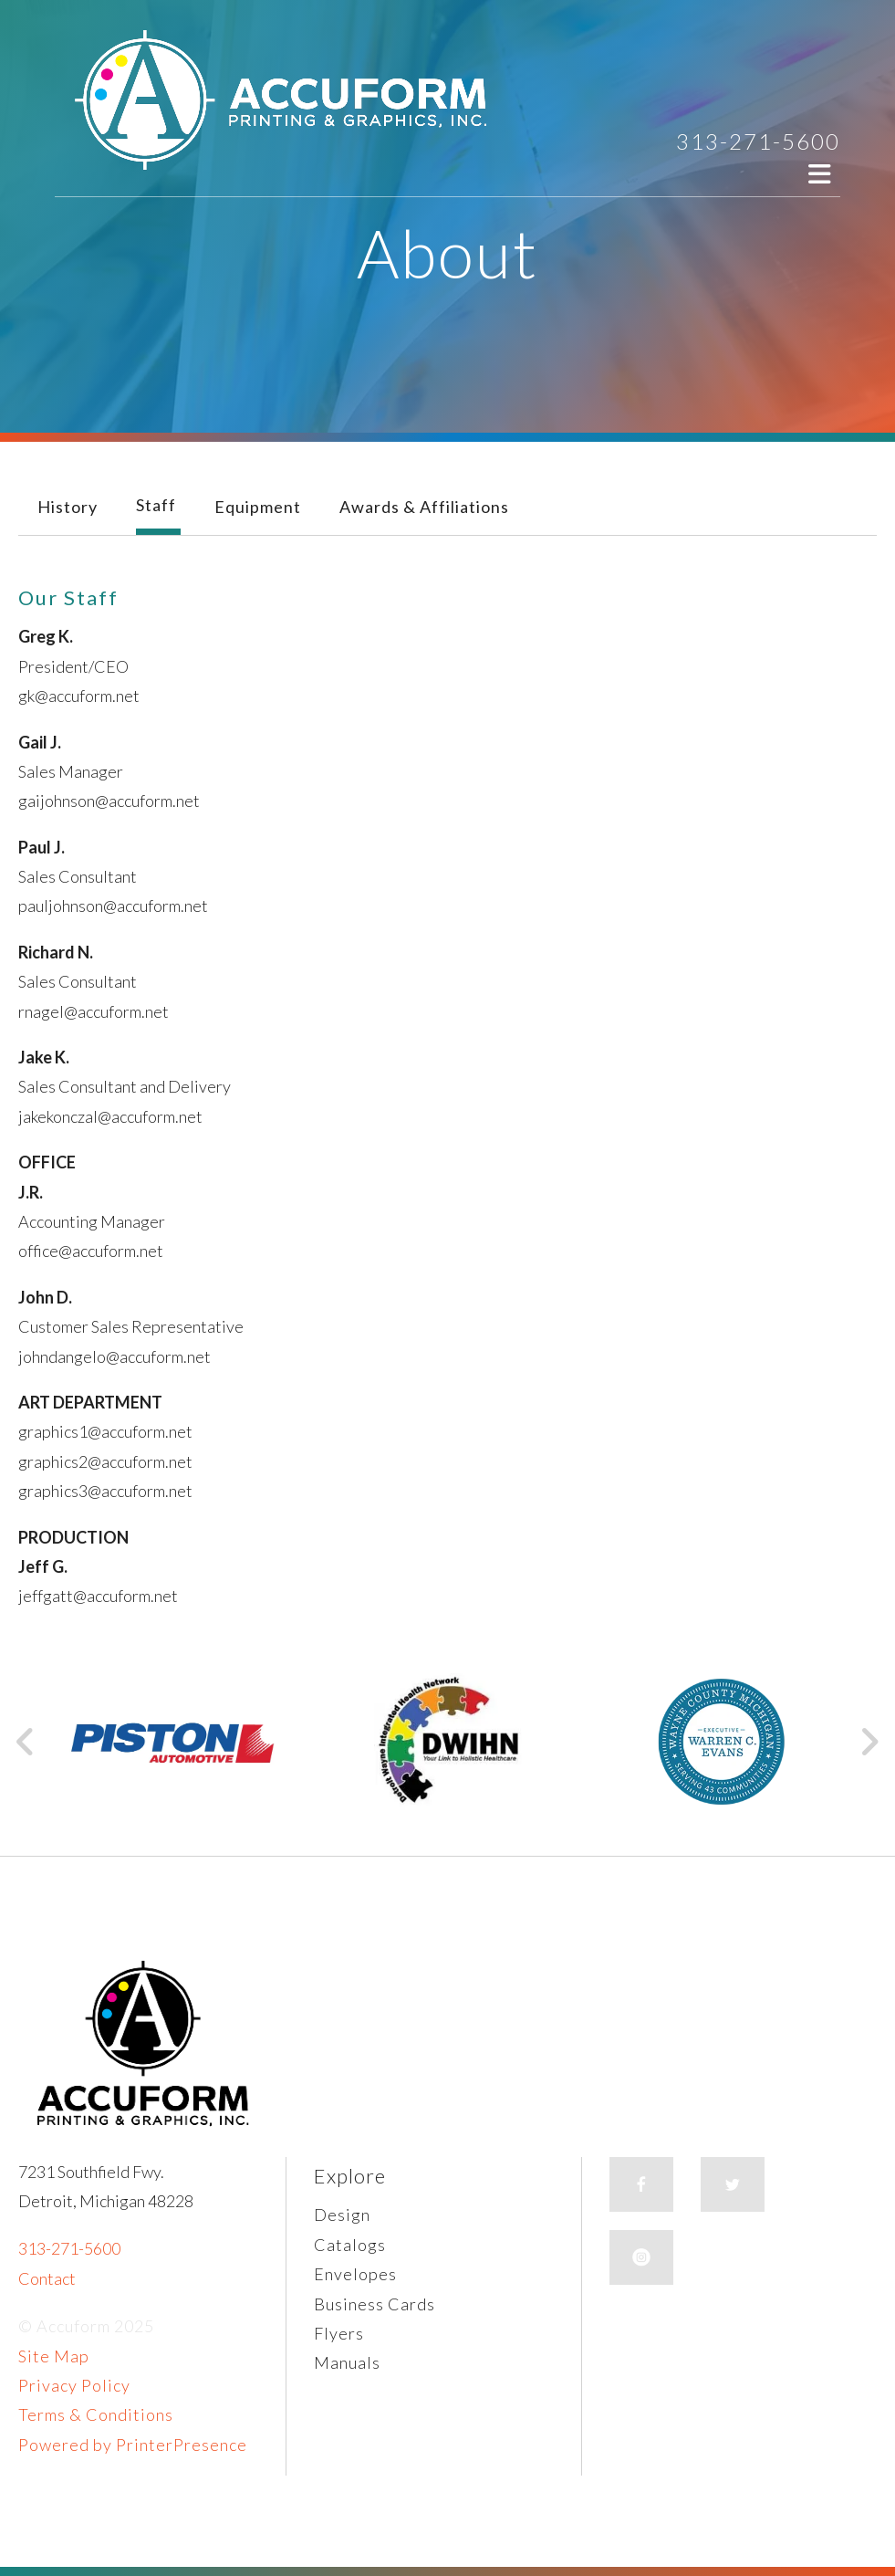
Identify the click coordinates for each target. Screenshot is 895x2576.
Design (342, 2214)
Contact (47, 2278)
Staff (156, 505)
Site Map (53, 2356)
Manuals (347, 2362)
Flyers (339, 2333)
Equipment (257, 507)
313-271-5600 (758, 141)
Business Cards (374, 2304)
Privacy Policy (74, 2385)
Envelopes (355, 2274)
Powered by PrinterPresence (132, 2445)
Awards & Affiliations (424, 507)
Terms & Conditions (95, 2414)
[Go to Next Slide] (869, 1741)
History (67, 507)
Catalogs (350, 2245)
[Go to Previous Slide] (26, 1741)
